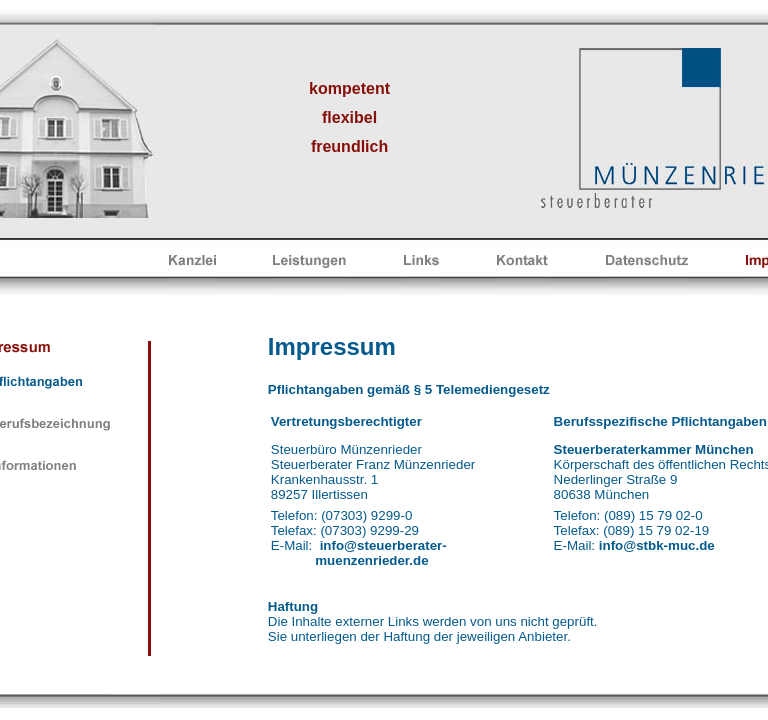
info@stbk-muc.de (657, 545)
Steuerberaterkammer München (654, 449)
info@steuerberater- (383, 545)
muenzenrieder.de (371, 560)
